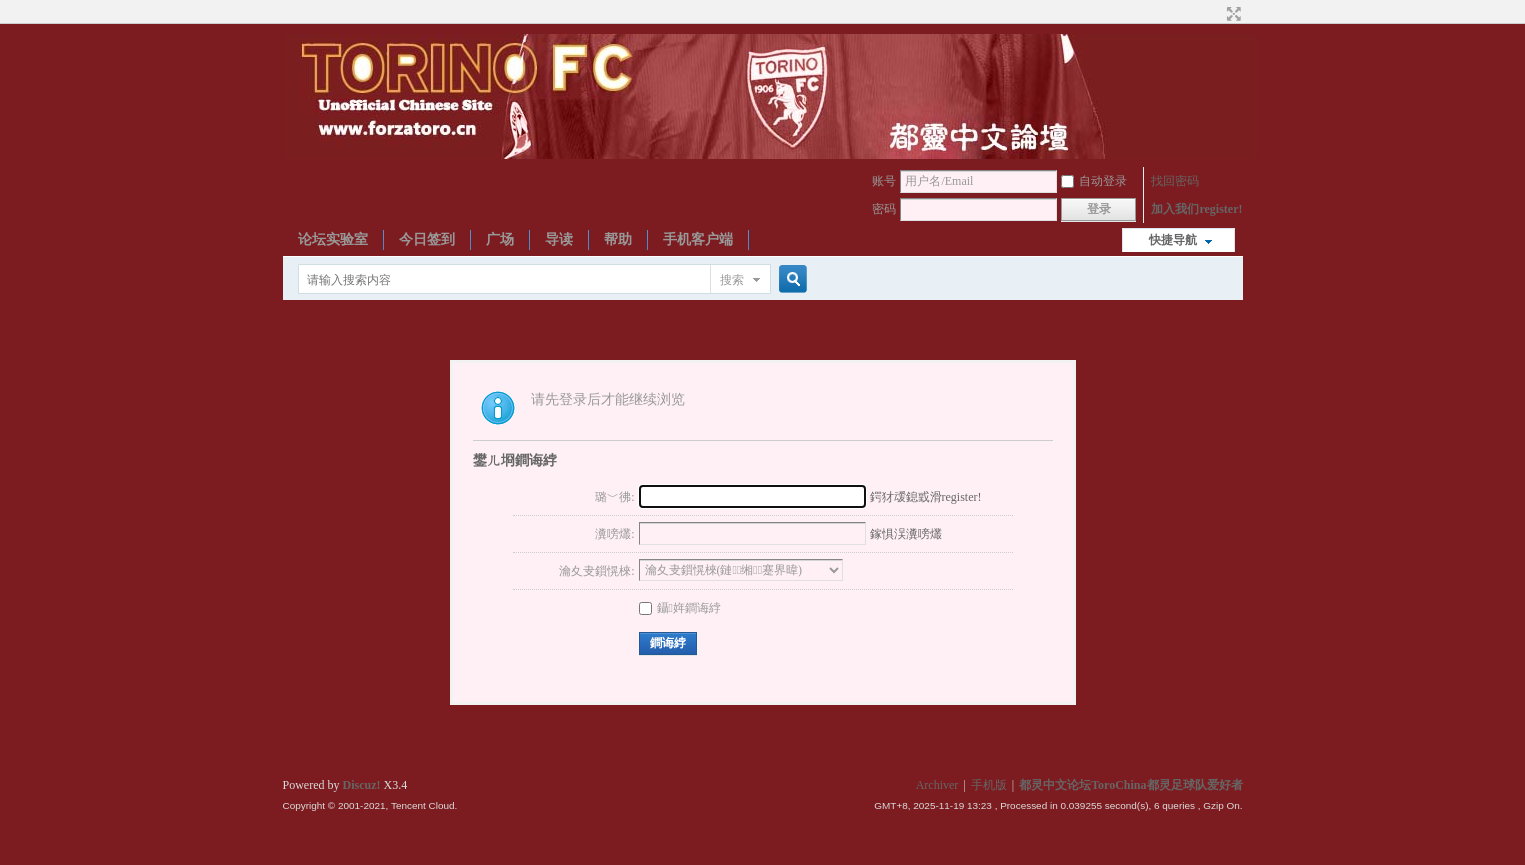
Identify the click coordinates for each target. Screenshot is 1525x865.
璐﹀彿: (614, 497)
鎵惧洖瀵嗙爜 (906, 534)
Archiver (937, 785)
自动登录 (1094, 181)
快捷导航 (1173, 240)
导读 (559, 239)
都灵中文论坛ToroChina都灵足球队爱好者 (1130, 785)
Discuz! (362, 785)
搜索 (732, 280)
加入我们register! (1196, 209)
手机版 (989, 785)
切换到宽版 (1231, 14)
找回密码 (1175, 181)
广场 (500, 239)
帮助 (618, 239)
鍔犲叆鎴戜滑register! (926, 497)
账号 (884, 181)
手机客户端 (698, 239)
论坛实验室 (333, 239)
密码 (884, 209)
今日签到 (427, 239)
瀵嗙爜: (614, 534)
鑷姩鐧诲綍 (680, 608)
